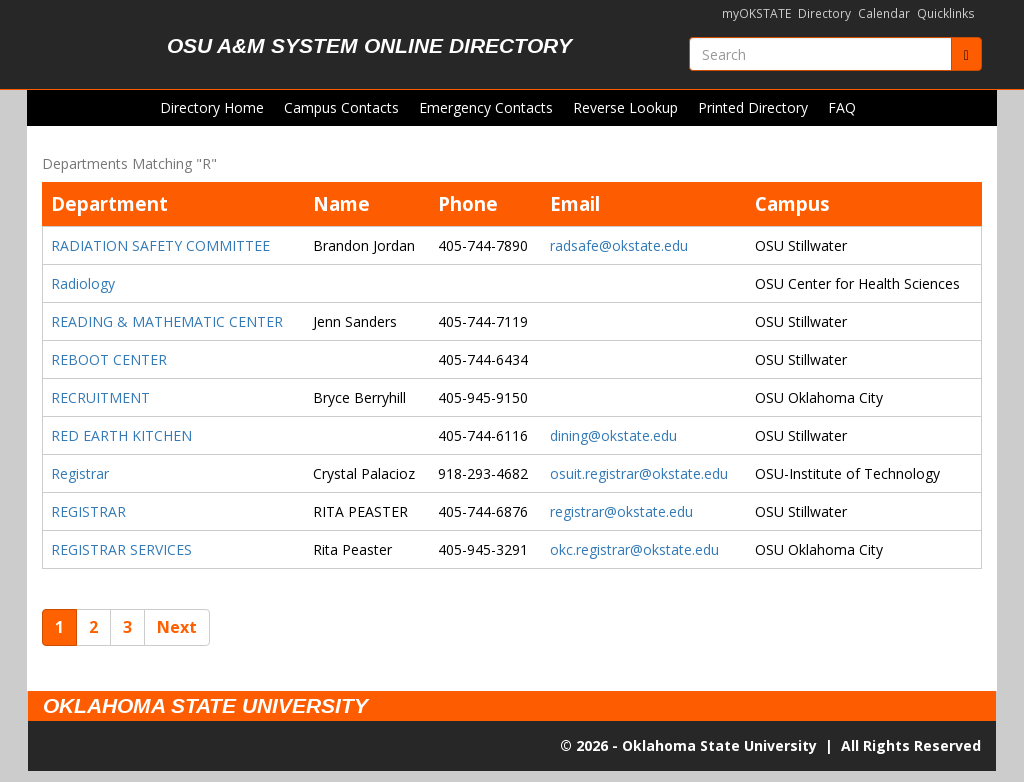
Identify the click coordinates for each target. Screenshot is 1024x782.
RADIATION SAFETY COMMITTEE (160, 245)
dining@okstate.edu (613, 435)
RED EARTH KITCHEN (121, 435)
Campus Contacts (341, 107)
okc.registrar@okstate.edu (634, 549)
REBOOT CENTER (109, 359)
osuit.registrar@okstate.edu (639, 473)
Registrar (80, 473)
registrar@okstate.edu (621, 511)
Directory (824, 13)
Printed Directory (753, 107)
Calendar (884, 13)
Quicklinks (946, 13)
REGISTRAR (88, 511)
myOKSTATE (756, 13)
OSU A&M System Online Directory (369, 45)
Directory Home (212, 107)
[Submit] (966, 54)
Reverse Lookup (625, 107)
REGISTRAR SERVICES (121, 549)
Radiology (83, 283)
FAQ (842, 107)
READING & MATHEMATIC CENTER (167, 321)
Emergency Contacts (486, 107)
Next (177, 627)
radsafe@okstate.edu (619, 245)
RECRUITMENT (100, 397)
